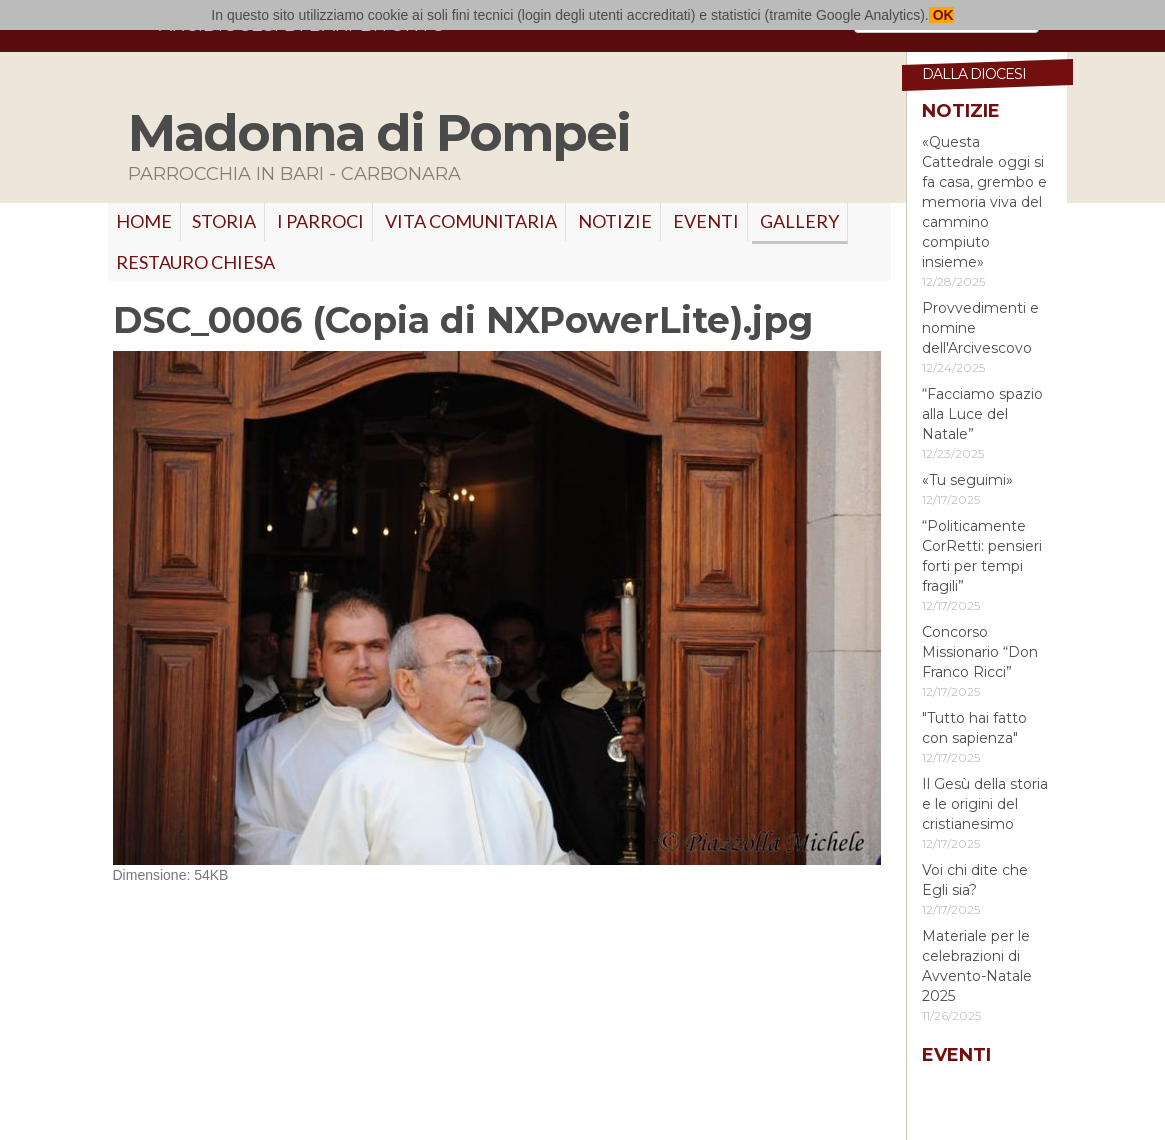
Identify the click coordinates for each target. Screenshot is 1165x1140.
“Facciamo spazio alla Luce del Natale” (982, 414)
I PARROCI (320, 221)
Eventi (706, 221)
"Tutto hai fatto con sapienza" (974, 728)
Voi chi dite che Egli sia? (975, 880)
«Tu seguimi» (967, 480)
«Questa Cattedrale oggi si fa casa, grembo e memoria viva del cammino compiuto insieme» (984, 202)
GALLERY (799, 221)
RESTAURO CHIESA (195, 262)
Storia (224, 221)
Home (144, 221)
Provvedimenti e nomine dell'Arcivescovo (980, 328)
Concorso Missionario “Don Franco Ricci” (980, 652)
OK (941, 15)
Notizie (615, 221)
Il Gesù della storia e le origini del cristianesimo (985, 804)
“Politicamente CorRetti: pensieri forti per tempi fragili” (982, 556)
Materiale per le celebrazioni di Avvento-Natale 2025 (977, 966)
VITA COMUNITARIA (471, 221)
